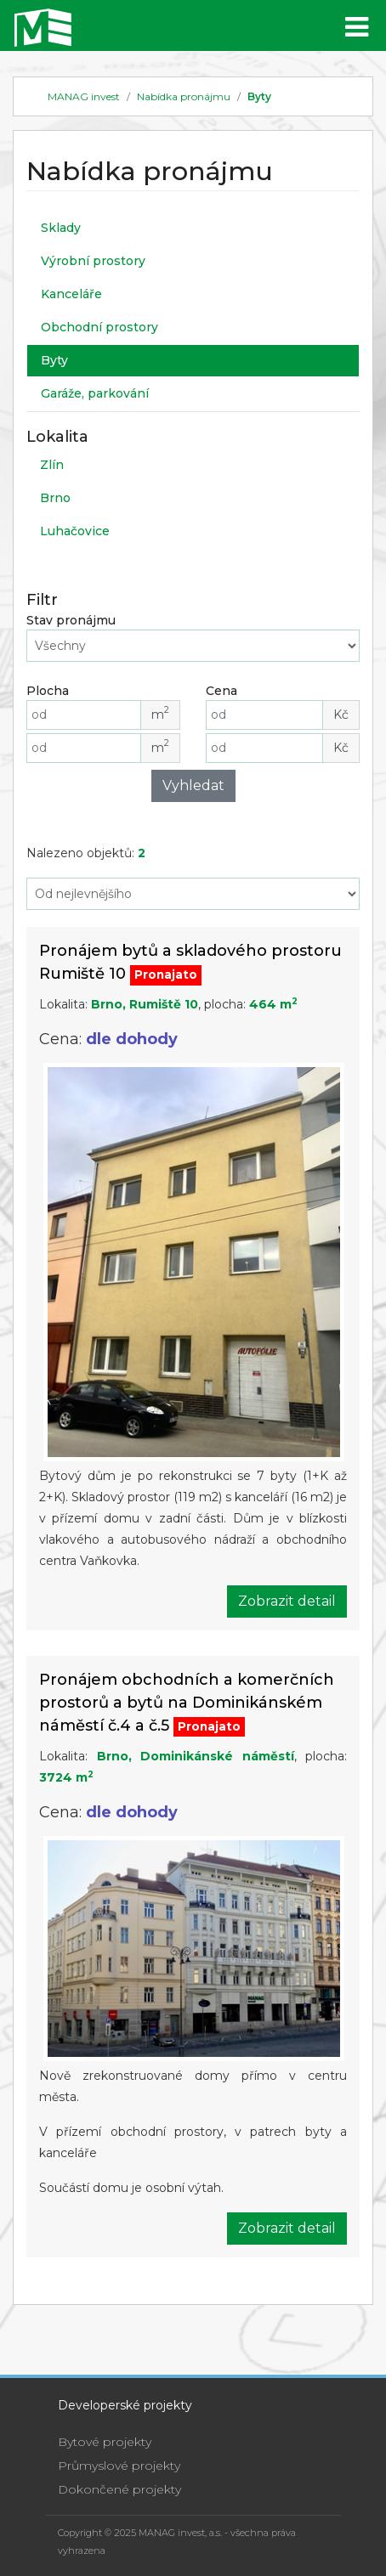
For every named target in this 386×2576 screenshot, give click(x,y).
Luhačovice (75, 531)
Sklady (61, 227)
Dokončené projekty (119, 2489)
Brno (55, 498)
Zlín (52, 464)
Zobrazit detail (287, 1601)
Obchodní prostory (99, 327)
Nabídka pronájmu (183, 96)
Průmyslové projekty (119, 2465)
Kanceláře (71, 294)
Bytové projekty (104, 2441)
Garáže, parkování (95, 393)
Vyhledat (193, 785)
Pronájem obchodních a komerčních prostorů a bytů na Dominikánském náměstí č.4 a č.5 (186, 1702)
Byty (259, 96)
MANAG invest (84, 96)
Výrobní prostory (93, 260)
